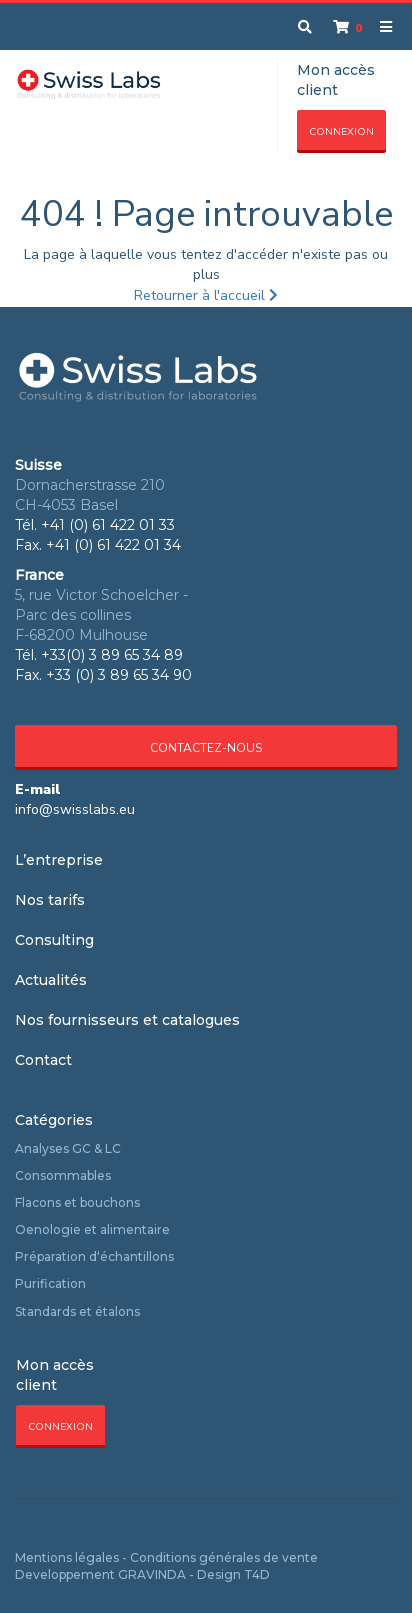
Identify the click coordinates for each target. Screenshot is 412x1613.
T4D (257, 1574)
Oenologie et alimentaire (92, 1229)
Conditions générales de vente (224, 1557)
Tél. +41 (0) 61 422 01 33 (95, 525)
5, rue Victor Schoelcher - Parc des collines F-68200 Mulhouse (101, 615)
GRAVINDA (152, 1574)
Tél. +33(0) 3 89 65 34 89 (99, 655)
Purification (50, 1283)
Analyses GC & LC (68, 1148)
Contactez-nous (206, 748)
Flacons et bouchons (77, 1202)
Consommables (63, 1175)
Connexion (341, 132)
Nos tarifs (50, 900)
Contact (43, 1060)
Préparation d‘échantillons (94, 1256)
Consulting (54, 940)
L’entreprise (59, 860)
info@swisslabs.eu (75, 809)
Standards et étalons (77, 1311)
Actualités (51, 980)
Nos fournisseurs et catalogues (127, 1020)
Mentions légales (67, 1557)
